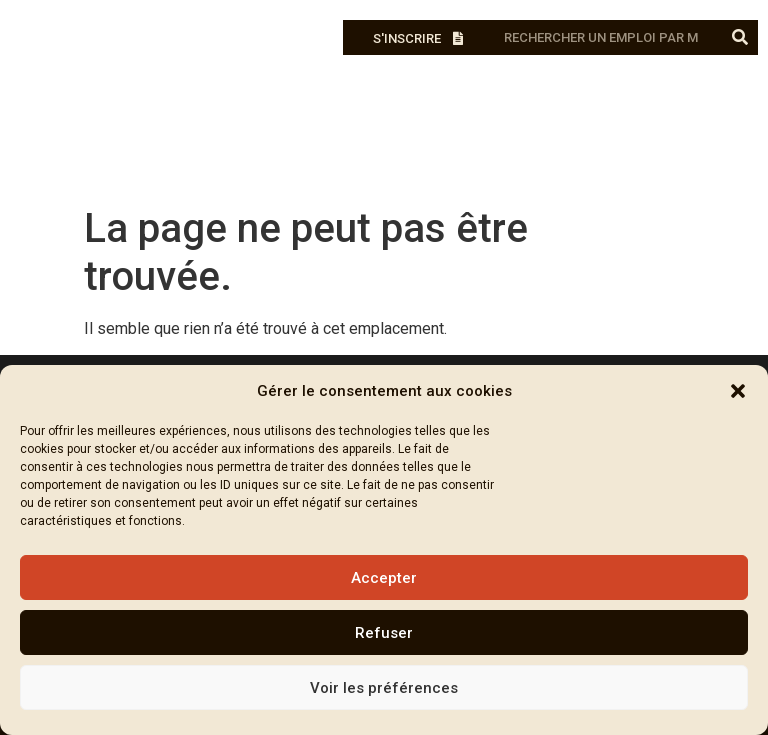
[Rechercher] (740, 37)
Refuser (384, 633)
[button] (738, 391)
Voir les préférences (384, 688)
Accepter (384, 578)
